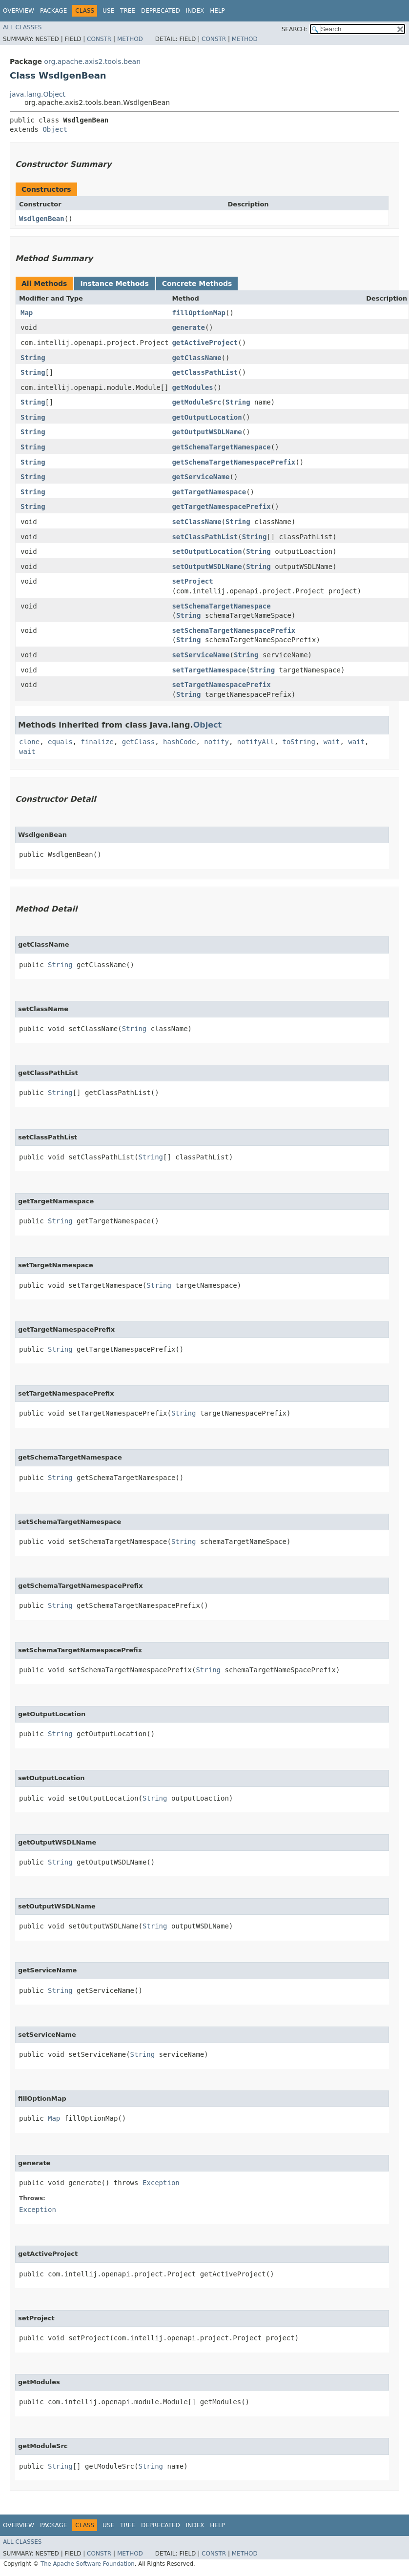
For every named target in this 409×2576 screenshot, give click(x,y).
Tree (127, 10)
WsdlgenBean (41, 219)
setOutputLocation (207, 551)
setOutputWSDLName (207, 566)
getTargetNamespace (209, 492)
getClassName (196, 358)
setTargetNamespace (209, 670)
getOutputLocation (207, 417)
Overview (18, 10)
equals (60, 742)
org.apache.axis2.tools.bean (92, 61)
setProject (192, 581)
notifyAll (255, 742)
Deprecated (160, 10)
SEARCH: (294, 29)
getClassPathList (205, 372)
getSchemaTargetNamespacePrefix (233, 462)
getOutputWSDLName (207, 432)
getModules (192, 387)
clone (29, 742)
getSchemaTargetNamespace (221, 447)
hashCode (179, 742)
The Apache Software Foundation (88, 2563)
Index (195, 10)
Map (26, 313)
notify (216, 742)
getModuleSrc (196, 402)
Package (53, 10)
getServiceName (200, 477)
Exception (161, 2183)
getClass (138, 742)
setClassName (196, 522)
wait (332, 742)
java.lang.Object (37, 94)
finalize (97, 742)
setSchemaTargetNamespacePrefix (233, 630)
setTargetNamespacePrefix (221, 685)
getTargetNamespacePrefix (221, 506)
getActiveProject (205, 342)
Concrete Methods (197, 283)
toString (299, 742)
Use (108, 10)
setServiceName (200, 655)
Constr (99, 39)
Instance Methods (114, 283)
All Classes (22, 27)
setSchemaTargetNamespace (221, 606)
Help (217, 10)
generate (188, 327)
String (32, 358)
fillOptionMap (198, 313)
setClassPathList (205, 537)
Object (54, 129)
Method (130, 39)
